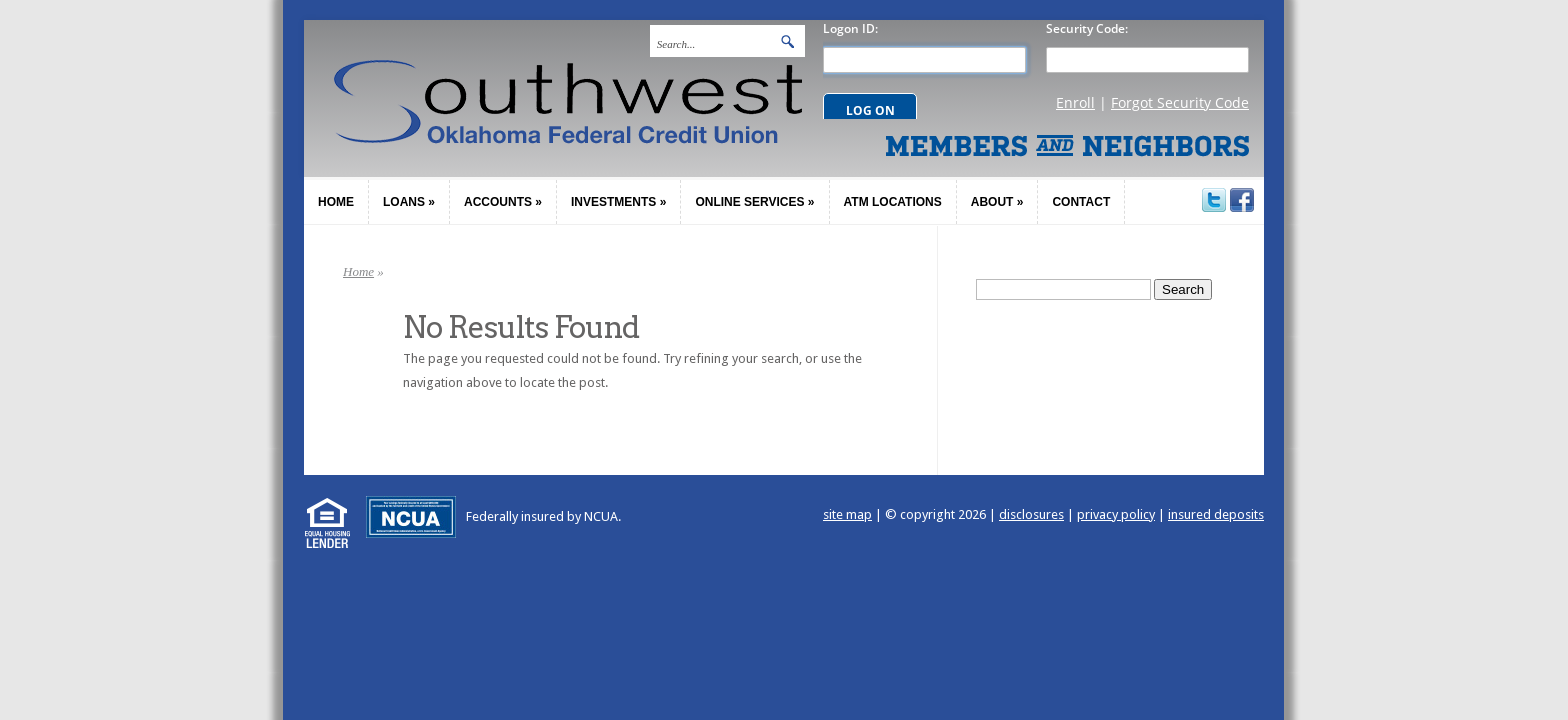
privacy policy (1116, 514)
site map (847, 514)
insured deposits (1216, 514)
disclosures (1031, 514)
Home (358, 271)
